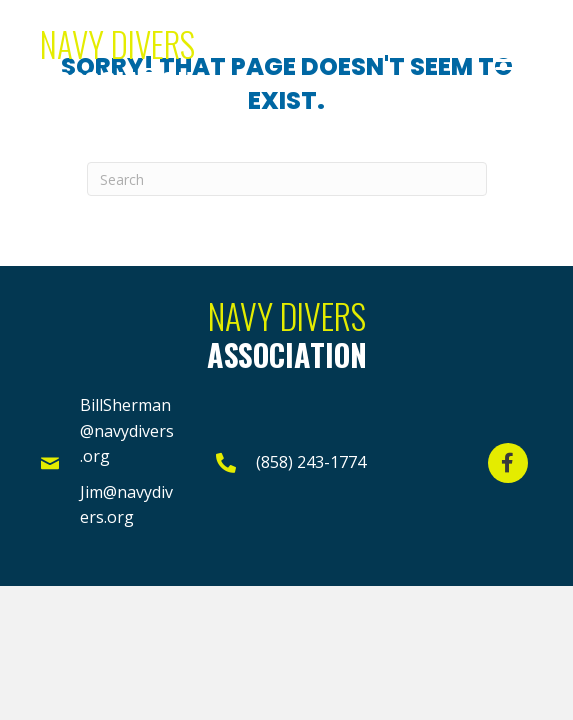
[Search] (287, 179)
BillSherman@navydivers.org (127, 430)
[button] (510, 61)
